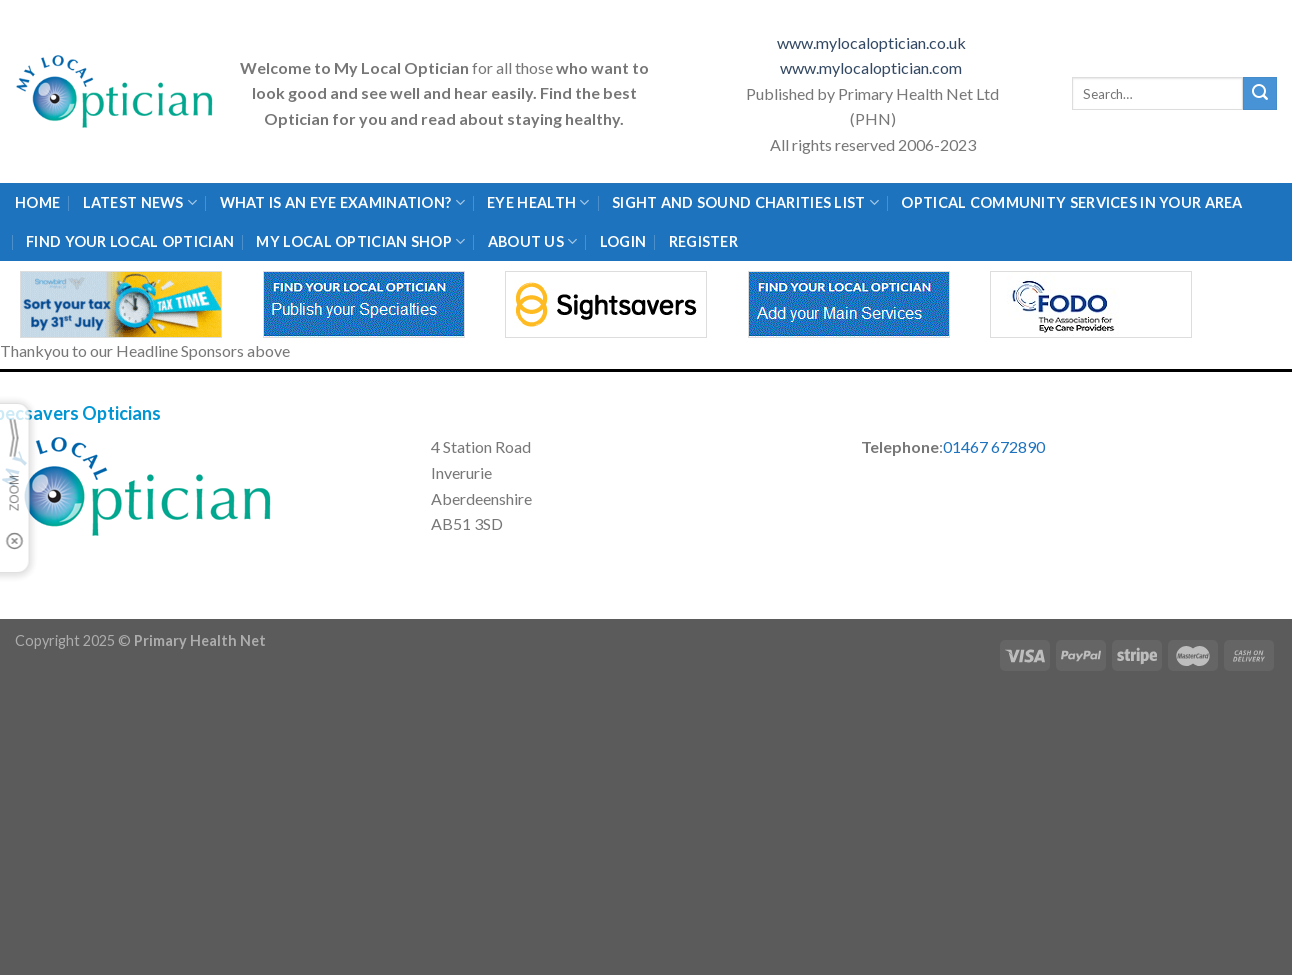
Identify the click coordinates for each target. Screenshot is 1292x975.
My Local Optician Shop (360, 241)
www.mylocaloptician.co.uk (873, 42)
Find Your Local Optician (130, 241)
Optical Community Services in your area (1071, 202)
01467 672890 (994, 446)
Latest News (140, 202)
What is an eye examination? (342, 202)
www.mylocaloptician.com (872, 67)
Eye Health (538, 202)
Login (623, 241)
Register (703, 241)
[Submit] (1260, 94)
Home (37, 202)
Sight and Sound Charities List (745, 202)
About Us (533, 241)
